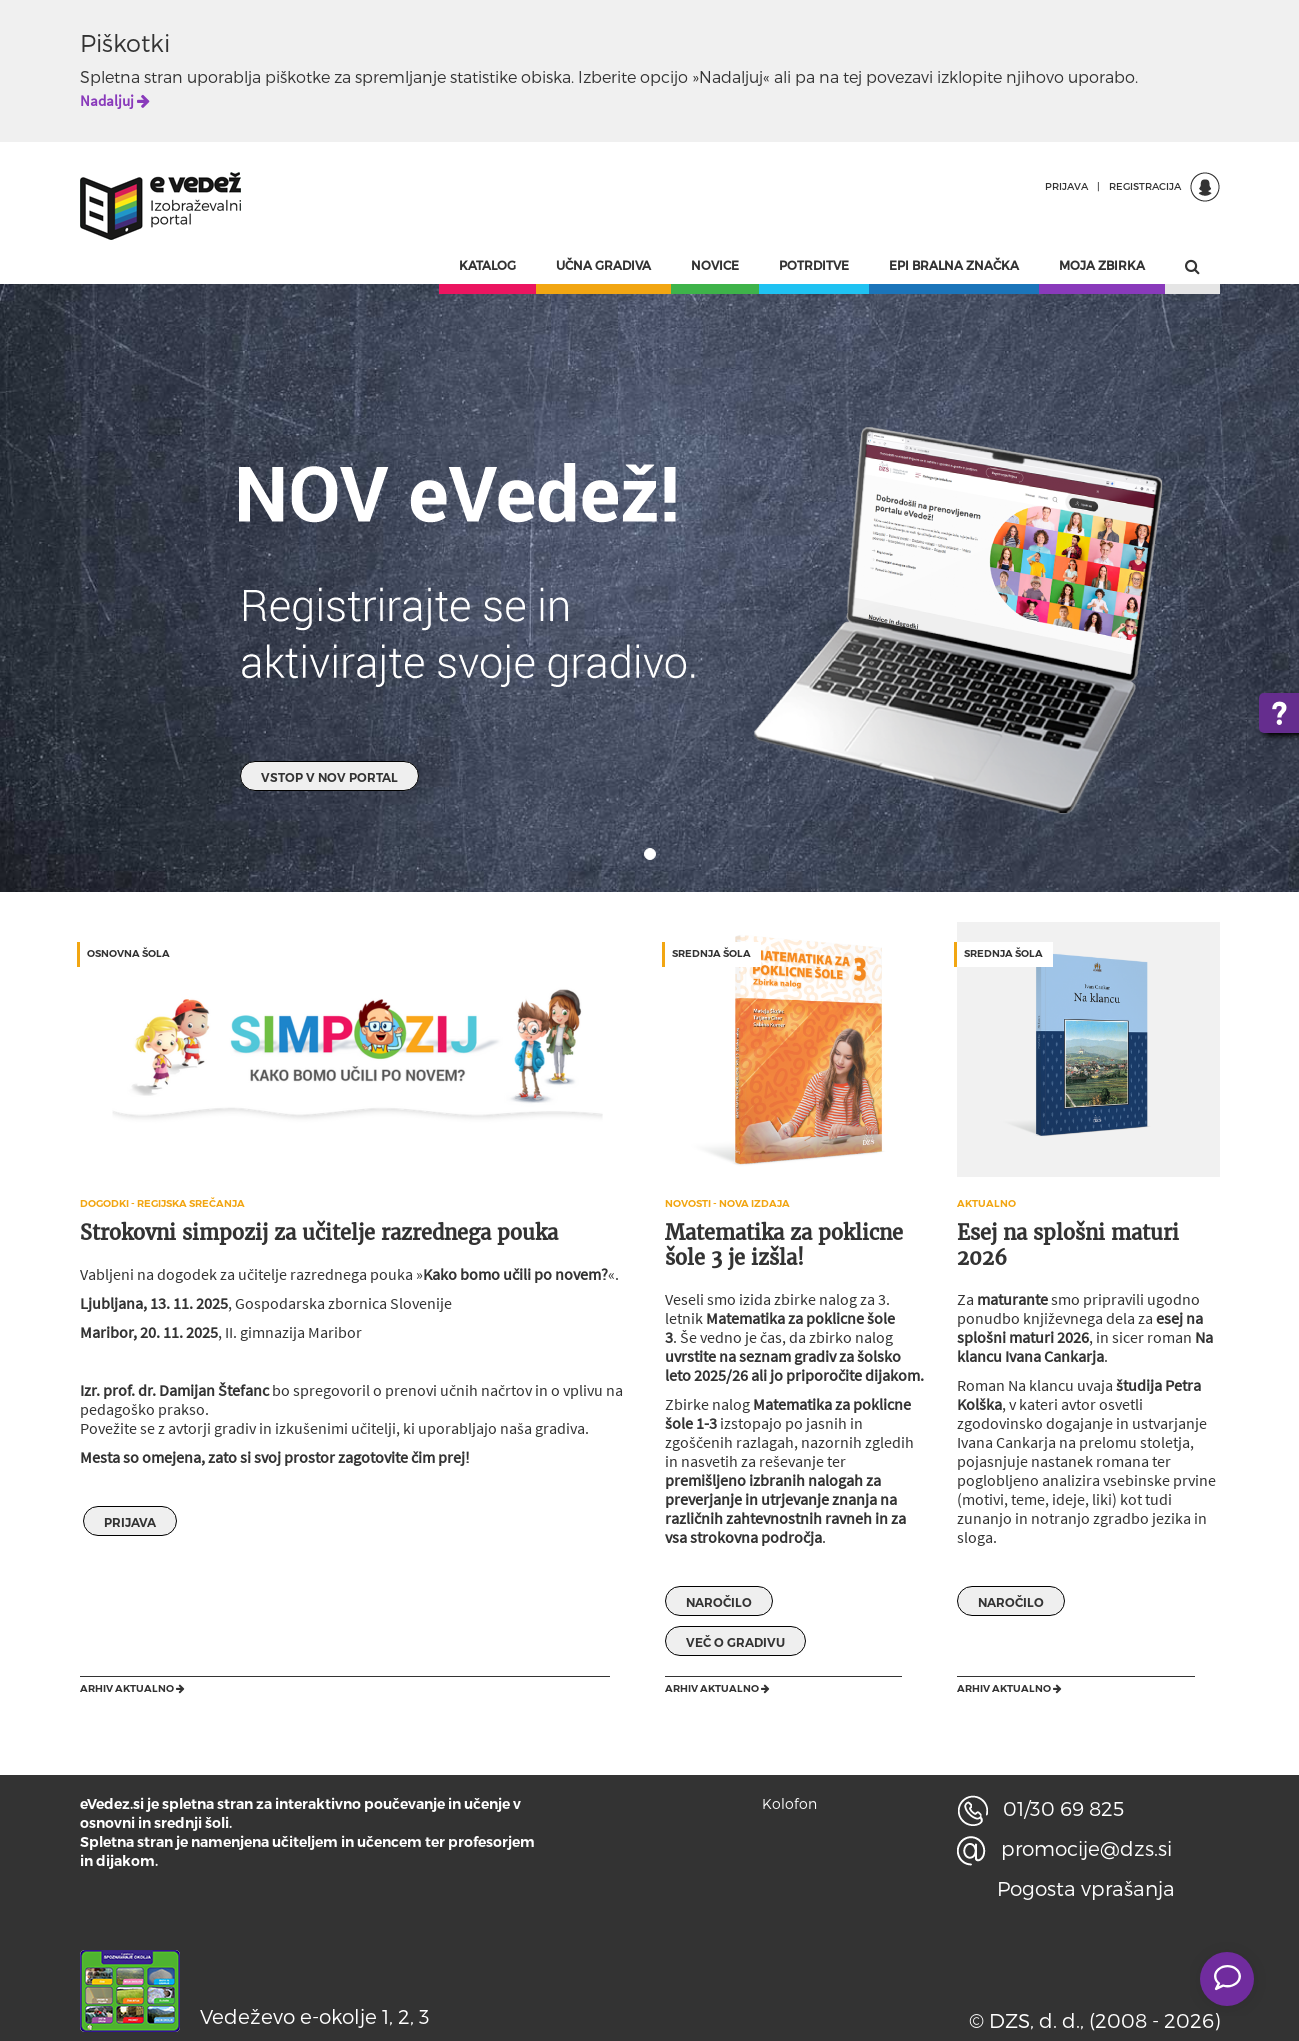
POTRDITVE (814, 265)
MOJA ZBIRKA (1102, 265)
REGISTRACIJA (1145, 186)
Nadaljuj (115, 100)
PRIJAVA (1066, 186)
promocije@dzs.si (1064, 1848)
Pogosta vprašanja (1086, 1888)
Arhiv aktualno (132, 1688)
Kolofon (789, 1803)
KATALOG (487, 265)
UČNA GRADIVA (603, 265)
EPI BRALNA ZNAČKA (954, 265)
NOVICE (715, 265)
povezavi (899, 76)
